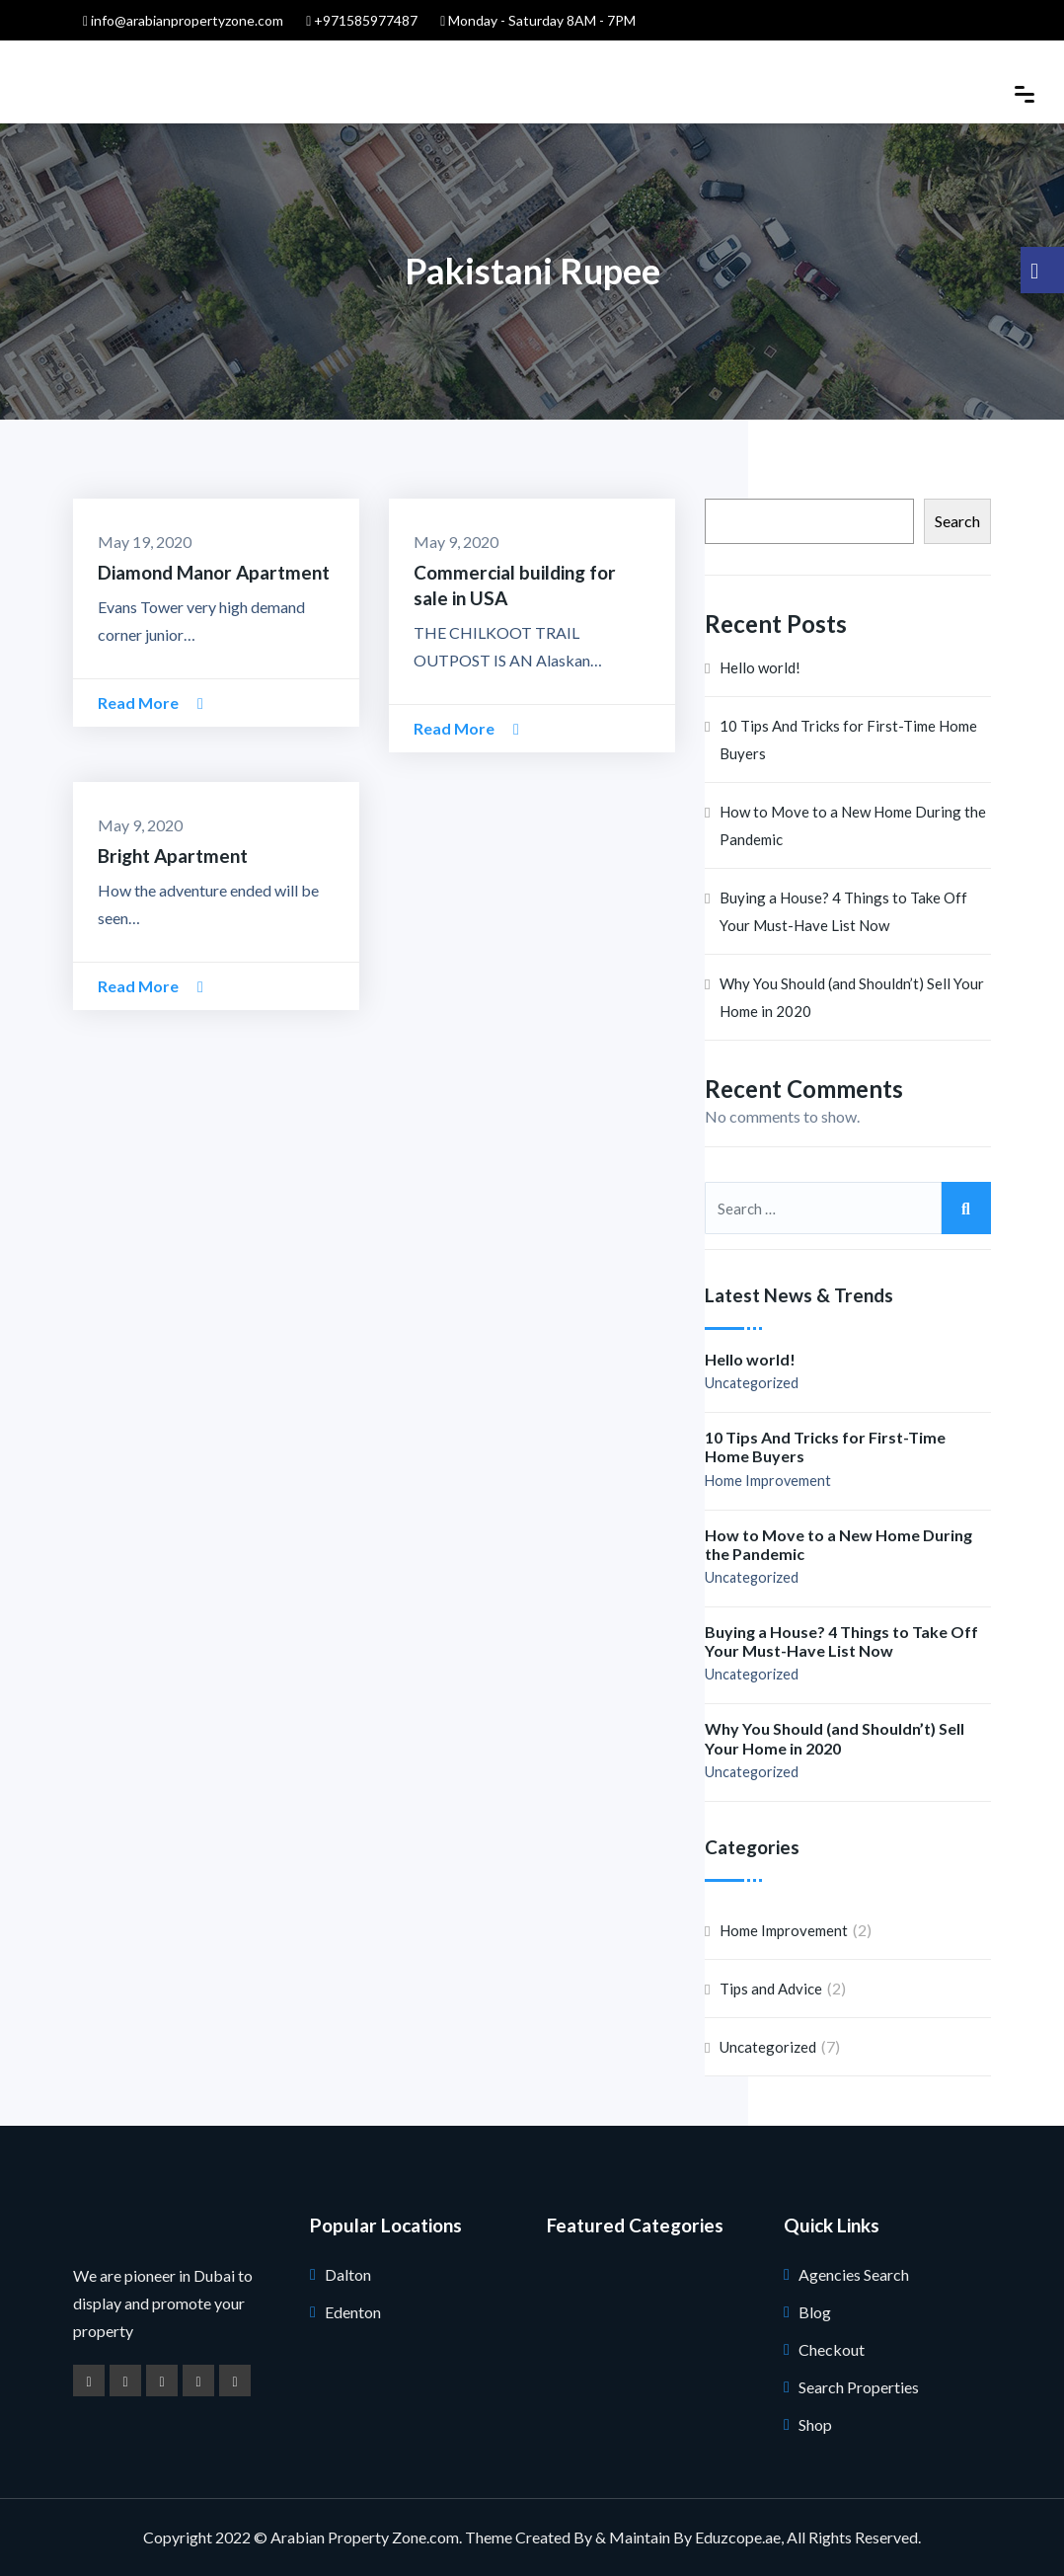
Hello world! (760, 667)
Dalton (348, 2274)
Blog (814, 2312)
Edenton (353, 2312)
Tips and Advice (771, 1988)
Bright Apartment (173, 855)
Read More (150, 702)
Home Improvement (768, 1480)
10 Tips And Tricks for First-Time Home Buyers (848, 739)
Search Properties (858, 2387)
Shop (815, 2424)
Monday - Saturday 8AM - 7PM (538, 20)
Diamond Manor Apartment (214, 572)
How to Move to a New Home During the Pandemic (853, 825)
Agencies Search (853, 2274)
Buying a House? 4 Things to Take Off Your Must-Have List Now (843, 911)
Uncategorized (751, 1382)
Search (957, 520)
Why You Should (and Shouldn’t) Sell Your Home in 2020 (852, 997)
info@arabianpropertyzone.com (183, 20)
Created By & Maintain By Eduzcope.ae (648, 2537)
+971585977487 (362, 20)
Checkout (831, 2349)
